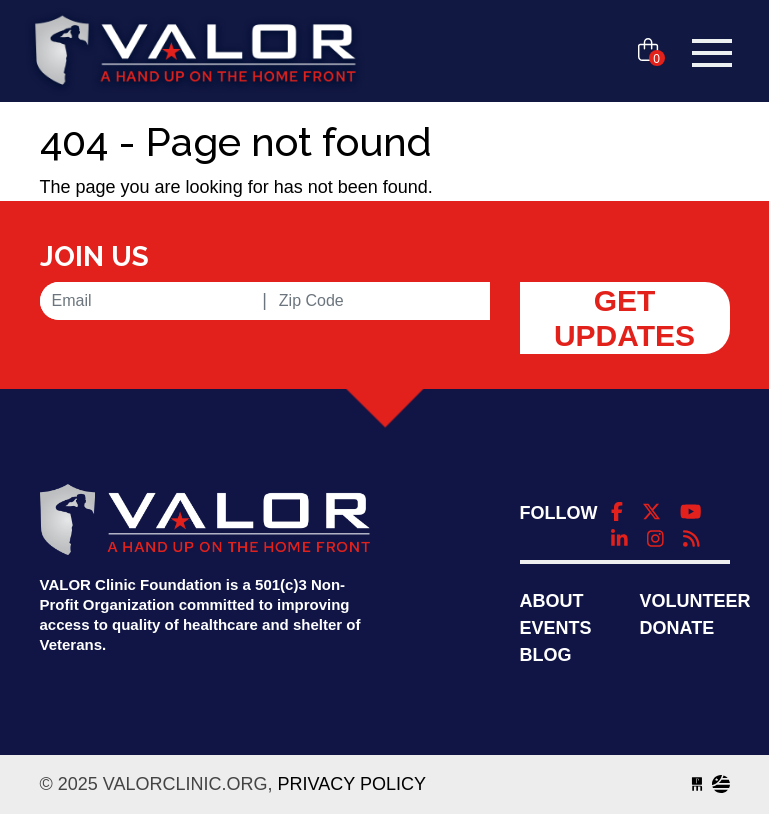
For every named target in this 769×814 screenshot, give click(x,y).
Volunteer (695, 601)
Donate (677, 628)
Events (556, 628)
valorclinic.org (195, 53)
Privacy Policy (352, 784)
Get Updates (624, 318)
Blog (546, 655)
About (552, 601)
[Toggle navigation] (712, 53)
